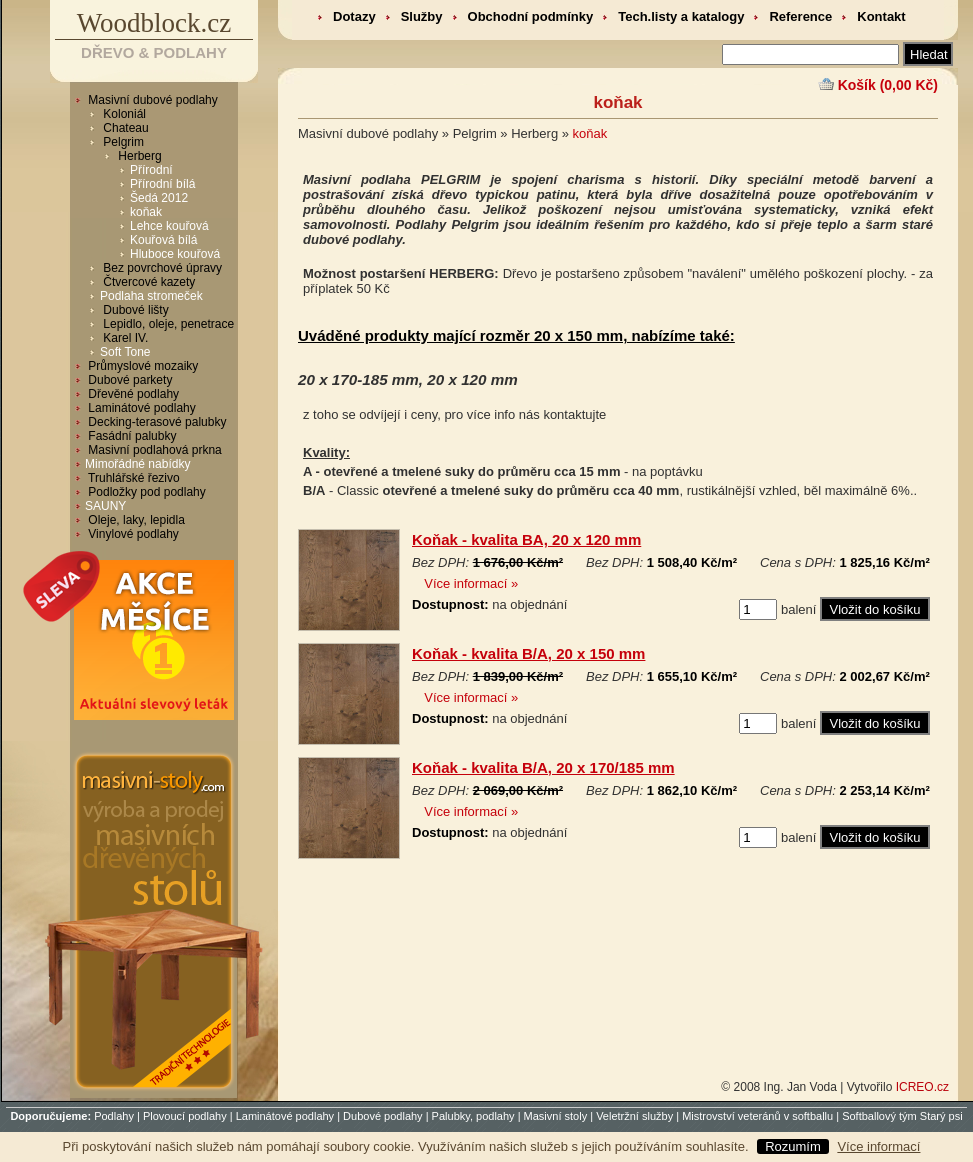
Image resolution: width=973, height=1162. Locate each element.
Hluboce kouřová (175, 254)
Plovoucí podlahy (185, 1116)
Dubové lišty (134, 310)
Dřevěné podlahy (132, 394)
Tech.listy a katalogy (681, 16)
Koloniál (123, 114)
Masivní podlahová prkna (153, 450)
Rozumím (793, 1146)
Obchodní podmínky (531, 16)
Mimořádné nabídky (137, 464)
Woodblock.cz (154, 23)
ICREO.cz (922, 1087)
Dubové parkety (128, 380)
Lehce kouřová (169, 226)
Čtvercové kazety (147, 282)
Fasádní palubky (130, 436)
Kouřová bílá (163, 240)
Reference (800, 16)
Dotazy (354, 16)
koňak (146, 212)
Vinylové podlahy (132, 534)
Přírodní (151, 170)
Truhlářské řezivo (132, 478)
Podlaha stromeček (151, 296)
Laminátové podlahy (140, 408)
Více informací (878, 1146)
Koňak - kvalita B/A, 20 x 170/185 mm (543, 767)
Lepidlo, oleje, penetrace (167, 324)
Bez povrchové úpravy (161, 268)
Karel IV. (124, 338)
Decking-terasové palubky (155, 422)
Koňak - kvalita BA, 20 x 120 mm (526, 539)
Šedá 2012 (159, 198)
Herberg (138, 156)
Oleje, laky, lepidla (135, 520)
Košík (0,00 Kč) (888, 85)
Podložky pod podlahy (145, 492)
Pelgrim (122, 142)
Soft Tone (125, 352)
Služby (422, 16)
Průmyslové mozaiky (141, 366)
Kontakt (881, 16)
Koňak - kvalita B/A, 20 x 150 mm (528, 653)
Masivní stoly (556, 1116)
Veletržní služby (634, 1116)
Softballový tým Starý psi (902, 1116)
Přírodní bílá (162, 184)
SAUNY (105, 506)
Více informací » (471, 583)
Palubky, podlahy (473, 1116)
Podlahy (114, 1116)
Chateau (124, 128)
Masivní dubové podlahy (151, 100)
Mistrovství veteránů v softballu (757, 1116)
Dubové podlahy (383, 1116)
